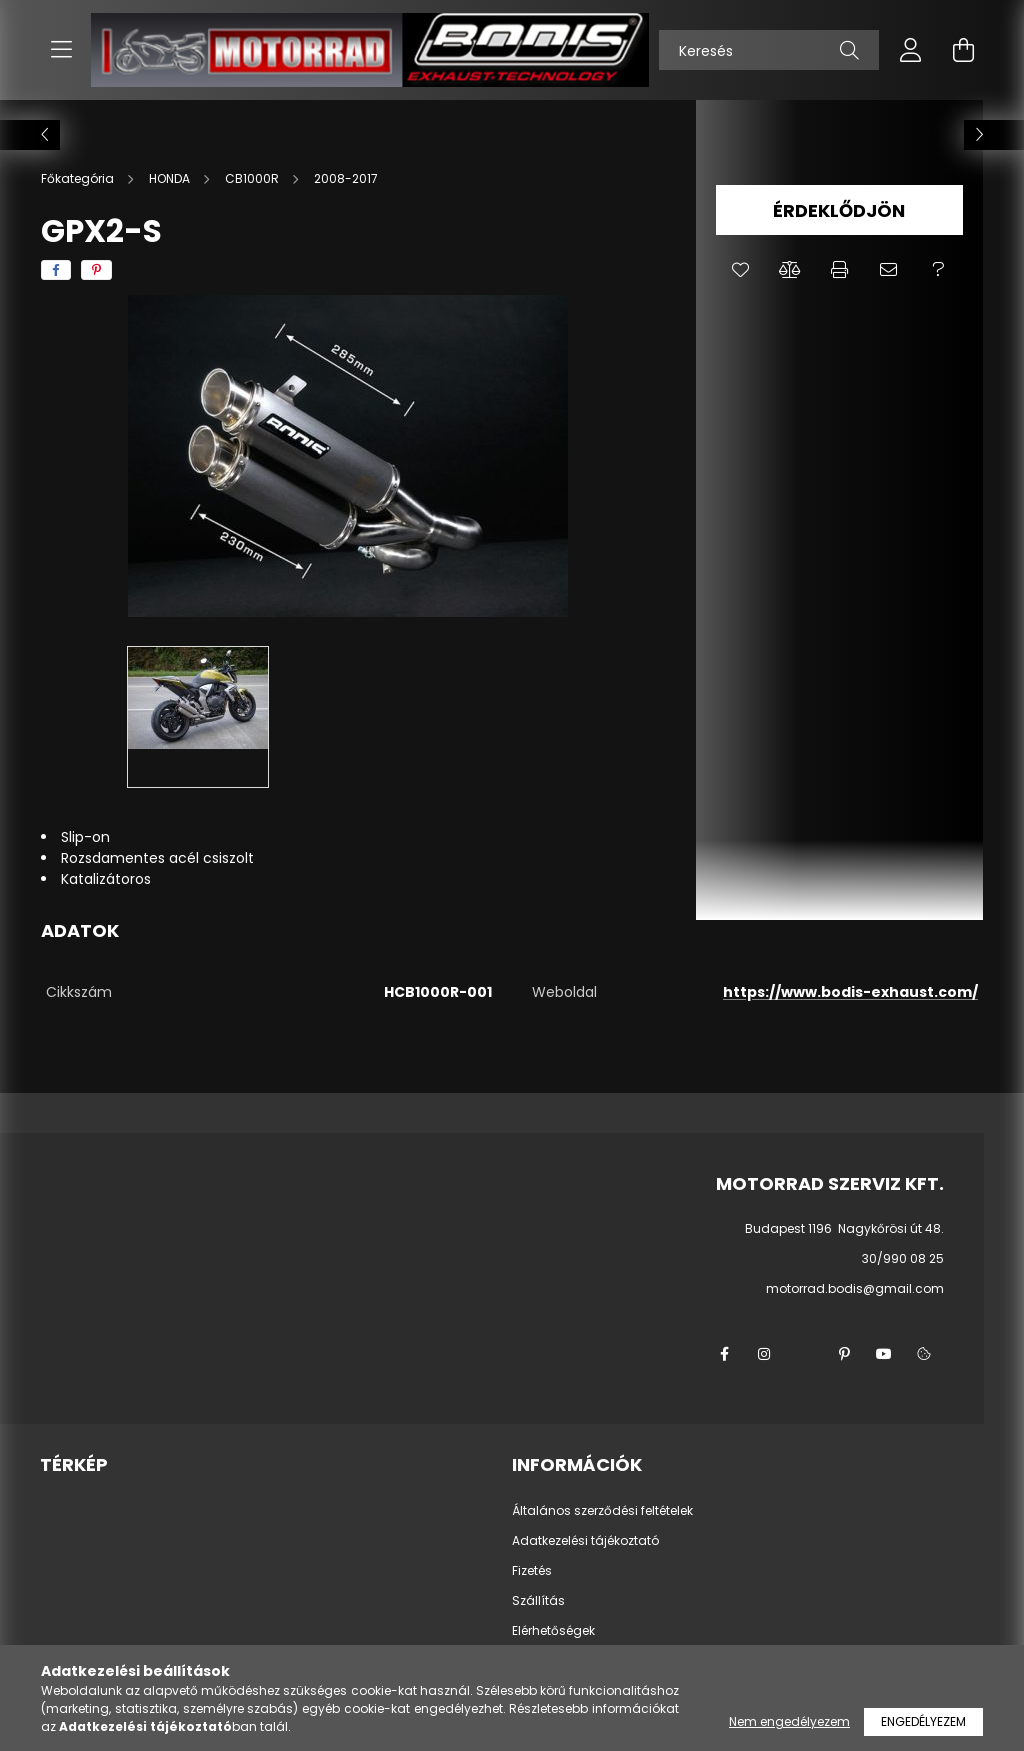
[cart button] (963, 50)
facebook (724, 1354)
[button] (740, 270)
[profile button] (911, 50)
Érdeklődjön (839, 210)
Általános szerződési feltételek (602, 1511)
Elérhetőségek (553, 1631)
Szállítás (538, 1601)
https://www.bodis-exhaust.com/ (850, 992)
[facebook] (56, 270)
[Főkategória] (79, 178)
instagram (764, 1354)
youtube (884, 1354)
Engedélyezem (923, 1721)
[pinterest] (96, 270)
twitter (804, 1354)
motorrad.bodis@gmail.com (855, 1288)
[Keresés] (769, 50)
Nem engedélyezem (789, 1721)
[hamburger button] (61, 50)
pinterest (844, 1354)
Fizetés (532, 1571)
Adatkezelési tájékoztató (585, 1541)
